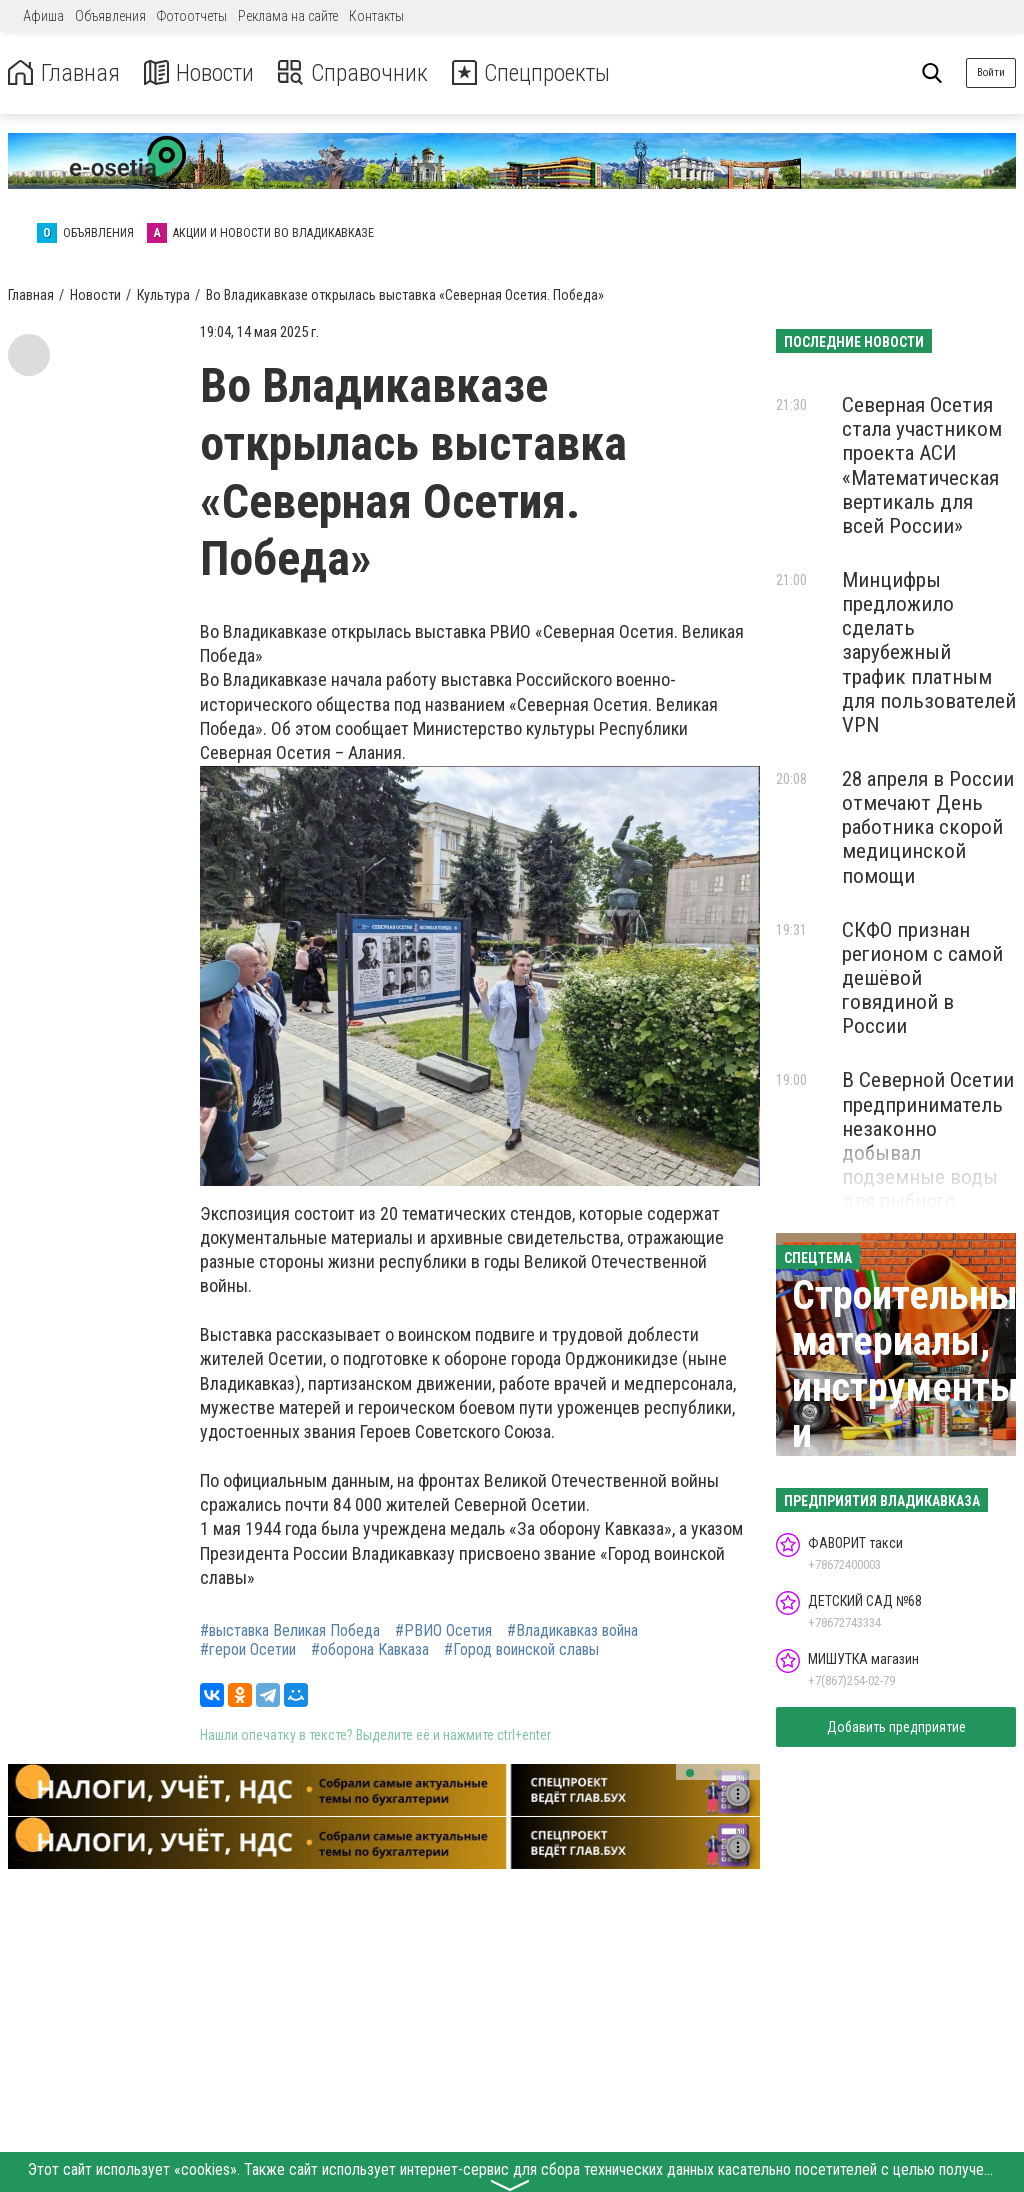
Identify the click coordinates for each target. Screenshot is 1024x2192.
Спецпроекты (534, 73)
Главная (63, 73)
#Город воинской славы (521, 1650)
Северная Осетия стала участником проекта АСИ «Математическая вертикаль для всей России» (922, 465)
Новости (198, 73)
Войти (991, 72)
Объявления (110, 16)
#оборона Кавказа (370, 1650)
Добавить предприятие (896, 1727)
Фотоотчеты (192, 16)
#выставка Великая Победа (290, 1631)
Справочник (353, 73)
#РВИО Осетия (443, 1631)
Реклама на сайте (288, 16)
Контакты (376, 16)
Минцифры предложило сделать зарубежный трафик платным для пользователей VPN (929, 652)
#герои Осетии (248, 1650)
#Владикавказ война (572, 1631)
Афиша (43, 16)
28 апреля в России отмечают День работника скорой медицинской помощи (928, 827)
